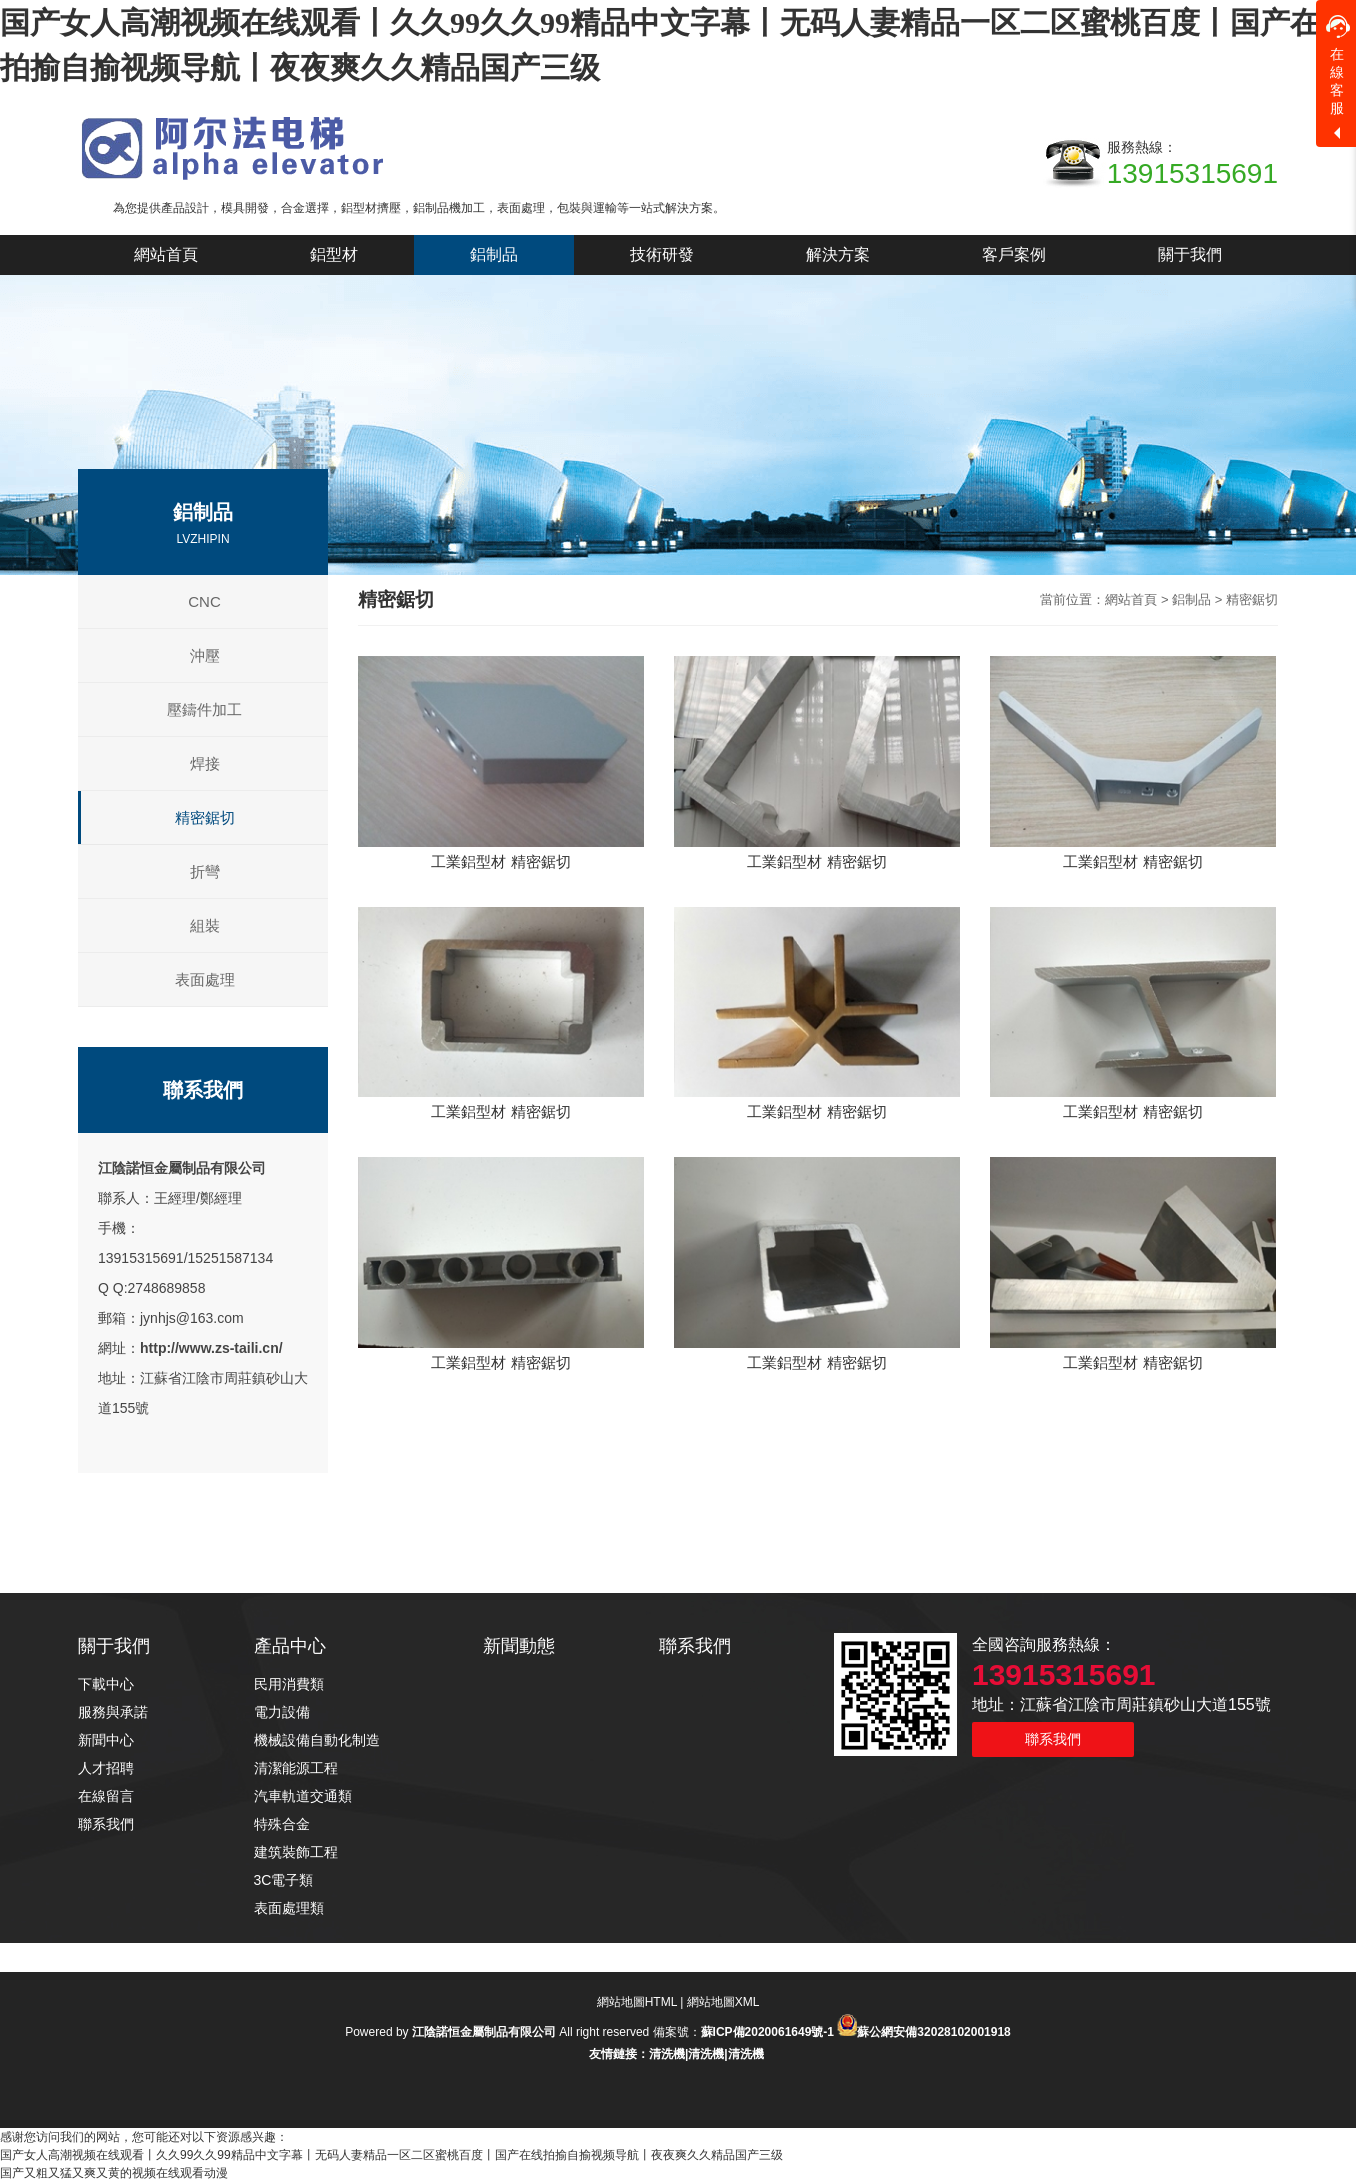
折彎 (205, 871)
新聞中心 (106, 1740)
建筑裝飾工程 (296, 1852)
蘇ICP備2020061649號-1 (767, 2032)
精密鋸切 (205, 817)
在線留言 (106, 1796)
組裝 (205, 925)
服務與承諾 (113, 1712)
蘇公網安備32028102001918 (933, 2032)
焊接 (205, 763)
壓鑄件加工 (204, 709)
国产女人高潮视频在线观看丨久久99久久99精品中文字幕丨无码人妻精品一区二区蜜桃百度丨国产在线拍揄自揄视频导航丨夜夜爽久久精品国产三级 (391, 2155)
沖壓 (205, 655)
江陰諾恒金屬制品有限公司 (182, 1168)
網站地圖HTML (637, 2002)
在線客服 (1338, 65)
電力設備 (282, 1712)
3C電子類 (284, 1880)
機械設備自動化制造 (317, 1740)
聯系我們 (106, 1824)
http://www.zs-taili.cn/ (211, 1348)
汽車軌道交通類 (303, 1796)
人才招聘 (106, 1768)
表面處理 (205, 979)
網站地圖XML (723, 2002)
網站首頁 (1131, 599)
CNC (204, 601)
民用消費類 (289, 1684)
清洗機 (667, 2054)
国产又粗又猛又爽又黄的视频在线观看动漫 (114, 2173)
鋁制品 (1191, 599)
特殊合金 (282, 1824)
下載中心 (106, 1684)
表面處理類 (289, 1908)
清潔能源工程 (296, 1768)
